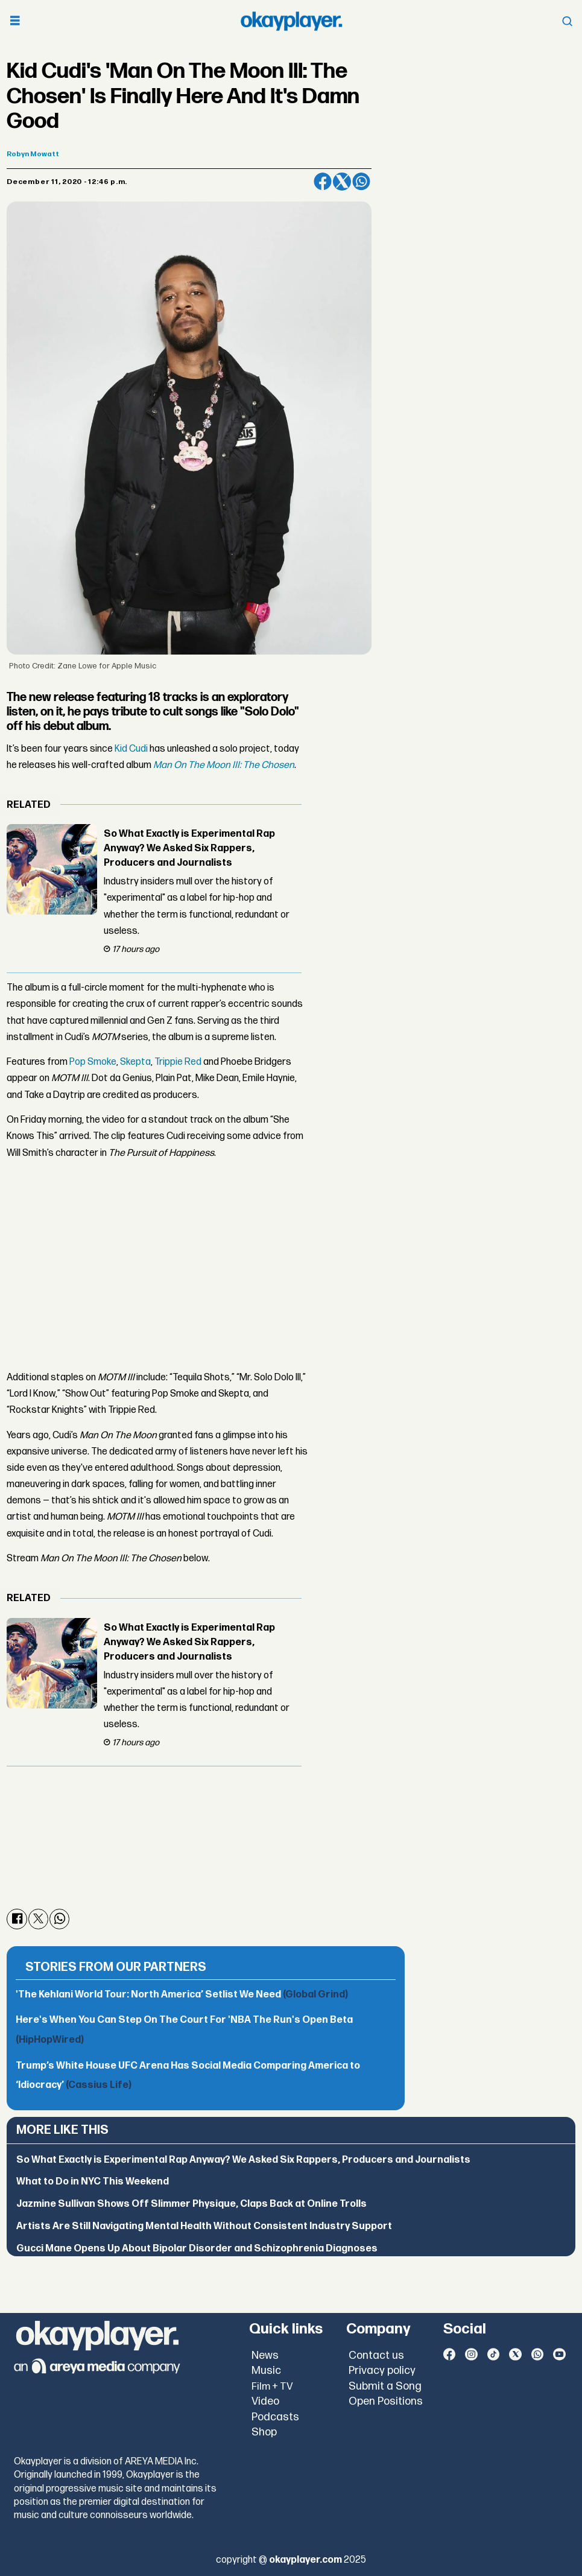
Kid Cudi (131, 749)
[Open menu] (15, 21)
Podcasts (275, 2417)
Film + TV (272, 2387)
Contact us (376, 2355)
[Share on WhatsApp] (361, 182)
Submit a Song (385, 2386)
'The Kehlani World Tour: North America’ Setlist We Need (182, 1994)
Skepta (135, 1062)
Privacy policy (382, 2370)
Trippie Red (177, 1062)
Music (266, 2370)
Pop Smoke (92, 1062)
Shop (264, 2432)
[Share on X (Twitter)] (342, 182)
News (265, 2355)
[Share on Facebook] (323, 182)
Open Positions (386, 2401)
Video (265, 2401)
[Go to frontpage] (291, 21)
